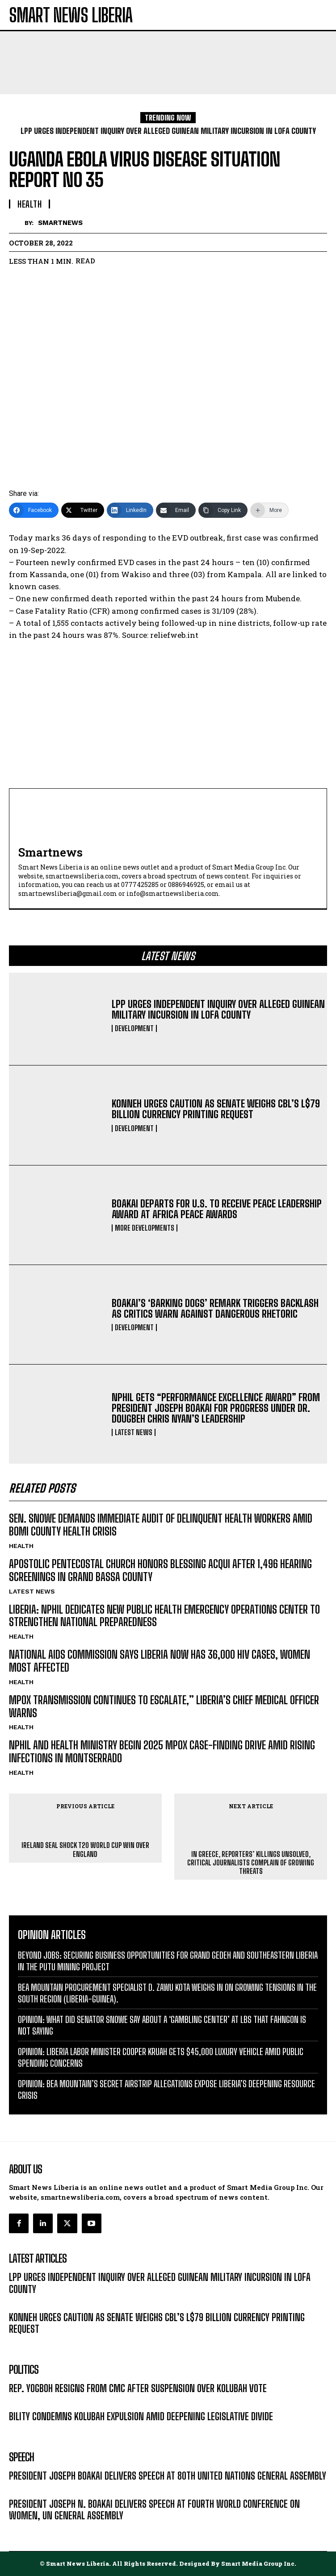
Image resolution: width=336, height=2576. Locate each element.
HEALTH (21, 1546)
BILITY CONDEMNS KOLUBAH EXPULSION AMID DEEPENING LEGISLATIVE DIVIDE (141, 2416)
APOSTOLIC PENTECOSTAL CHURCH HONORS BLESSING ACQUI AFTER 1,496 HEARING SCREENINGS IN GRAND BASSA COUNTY (160, 1570)
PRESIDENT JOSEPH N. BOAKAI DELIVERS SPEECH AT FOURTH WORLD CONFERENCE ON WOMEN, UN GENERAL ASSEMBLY (154, 2510)
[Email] (176, 510)
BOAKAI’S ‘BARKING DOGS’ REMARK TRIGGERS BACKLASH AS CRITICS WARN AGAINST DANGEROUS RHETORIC (215, 1308)
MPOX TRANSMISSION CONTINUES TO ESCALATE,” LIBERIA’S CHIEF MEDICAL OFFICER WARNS (164, 1706)
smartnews (60, 223)
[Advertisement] (168, 715)
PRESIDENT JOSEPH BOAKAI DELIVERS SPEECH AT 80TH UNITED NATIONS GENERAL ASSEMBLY (167, 2476)
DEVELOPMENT (134, 1028)
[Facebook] (34, 510)
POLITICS (22, 2401)
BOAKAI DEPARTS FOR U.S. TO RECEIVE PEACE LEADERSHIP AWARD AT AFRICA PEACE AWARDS (217, 1209)
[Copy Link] (223, 510)
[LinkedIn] (130, 510)
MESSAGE (23, 2489)
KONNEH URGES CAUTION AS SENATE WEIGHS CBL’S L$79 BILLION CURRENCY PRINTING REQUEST (216, 1109)
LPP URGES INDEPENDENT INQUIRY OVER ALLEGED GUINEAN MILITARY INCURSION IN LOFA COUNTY (218, 1009)
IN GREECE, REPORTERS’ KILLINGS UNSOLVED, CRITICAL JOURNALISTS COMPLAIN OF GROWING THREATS (250, 1862)
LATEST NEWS (133, 1432)
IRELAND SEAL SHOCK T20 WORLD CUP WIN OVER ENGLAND (85, 1849)
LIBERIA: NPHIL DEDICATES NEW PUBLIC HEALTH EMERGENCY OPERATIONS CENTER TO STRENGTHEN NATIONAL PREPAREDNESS (164, 1616)
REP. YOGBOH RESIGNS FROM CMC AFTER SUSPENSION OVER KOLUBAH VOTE (138, 2388)
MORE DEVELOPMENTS (144, 1228)
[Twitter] (82, 510)
